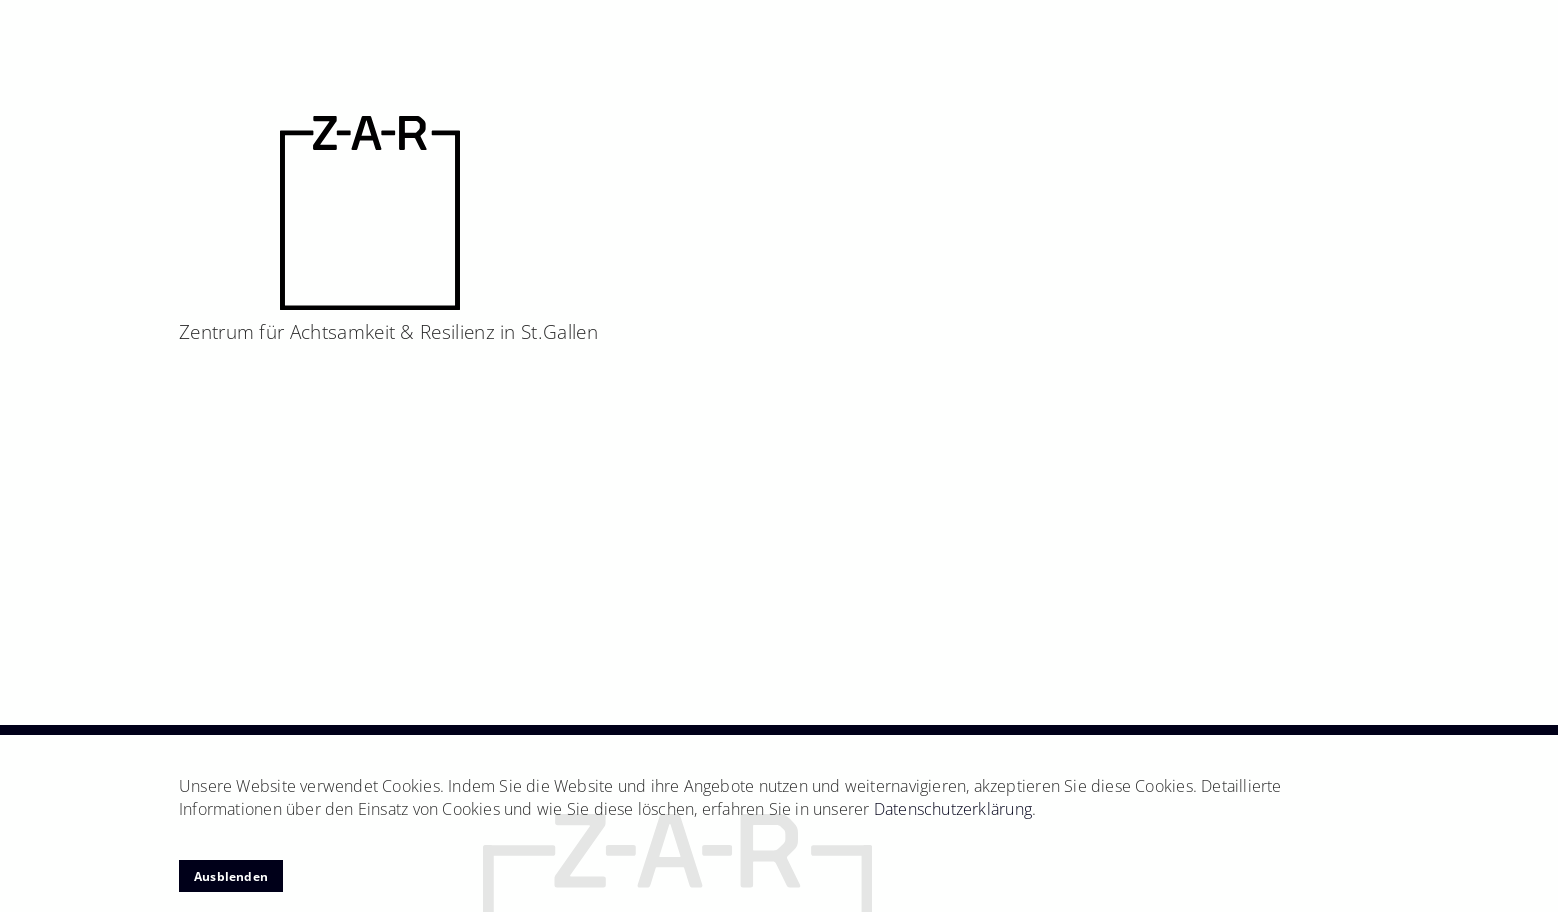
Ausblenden (231, 876)
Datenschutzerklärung (953, 809)
